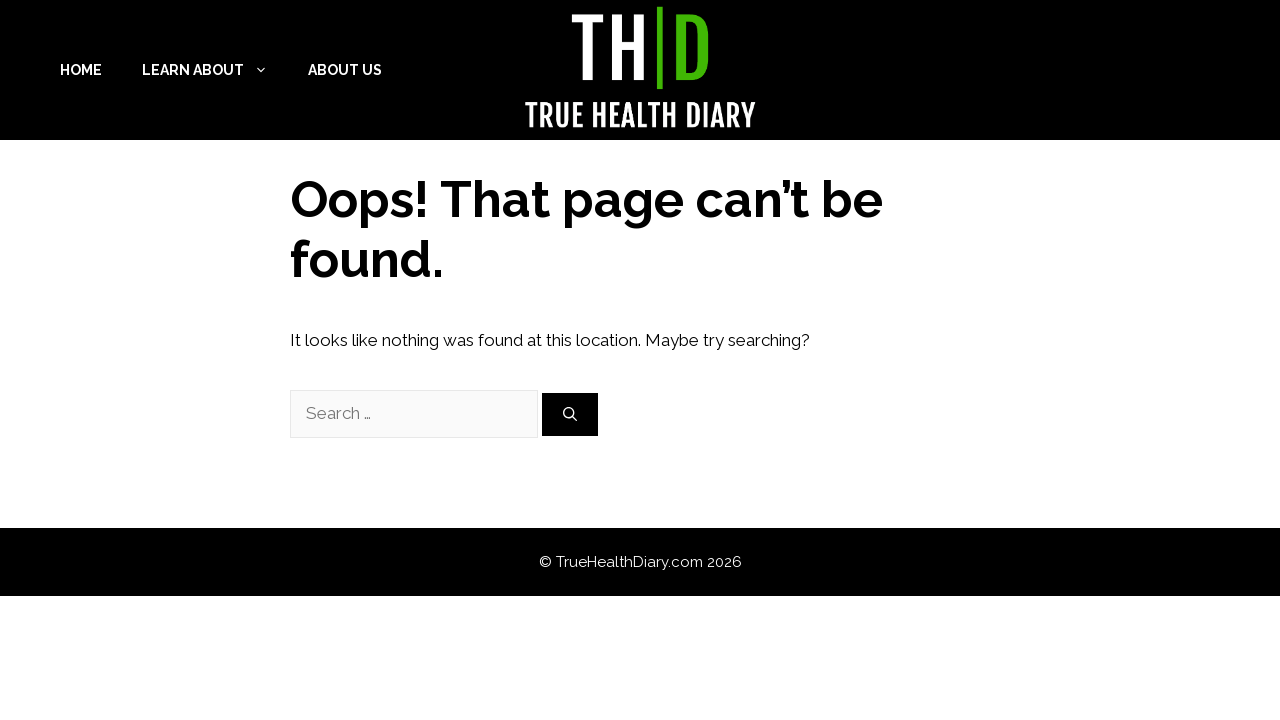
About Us (345, 70)
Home (81, 70)
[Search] (570, 414)
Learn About (215, 70)
